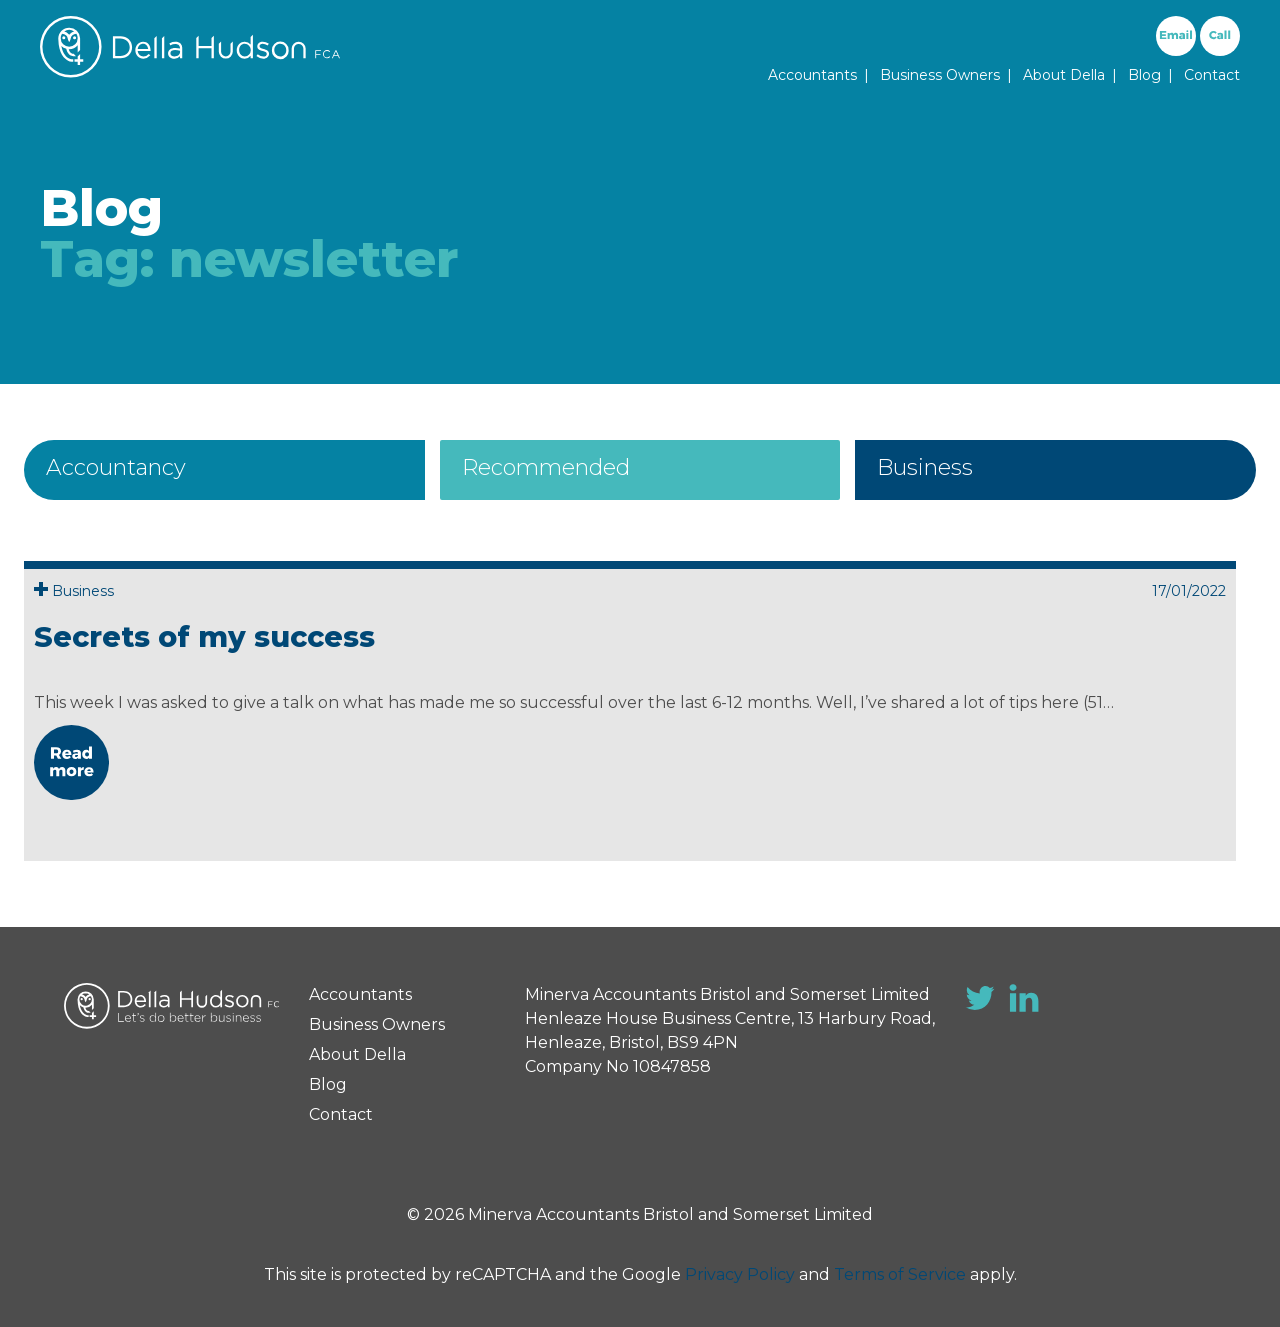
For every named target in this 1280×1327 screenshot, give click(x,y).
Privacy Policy (740, 1274)
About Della (1064, 75)
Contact (1212, 75)
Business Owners (940, 75)
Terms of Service (900, 1274)
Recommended (546, 467)
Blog (1144, 75)
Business (925, 467)
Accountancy (116, 467)
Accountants (812, 75)
